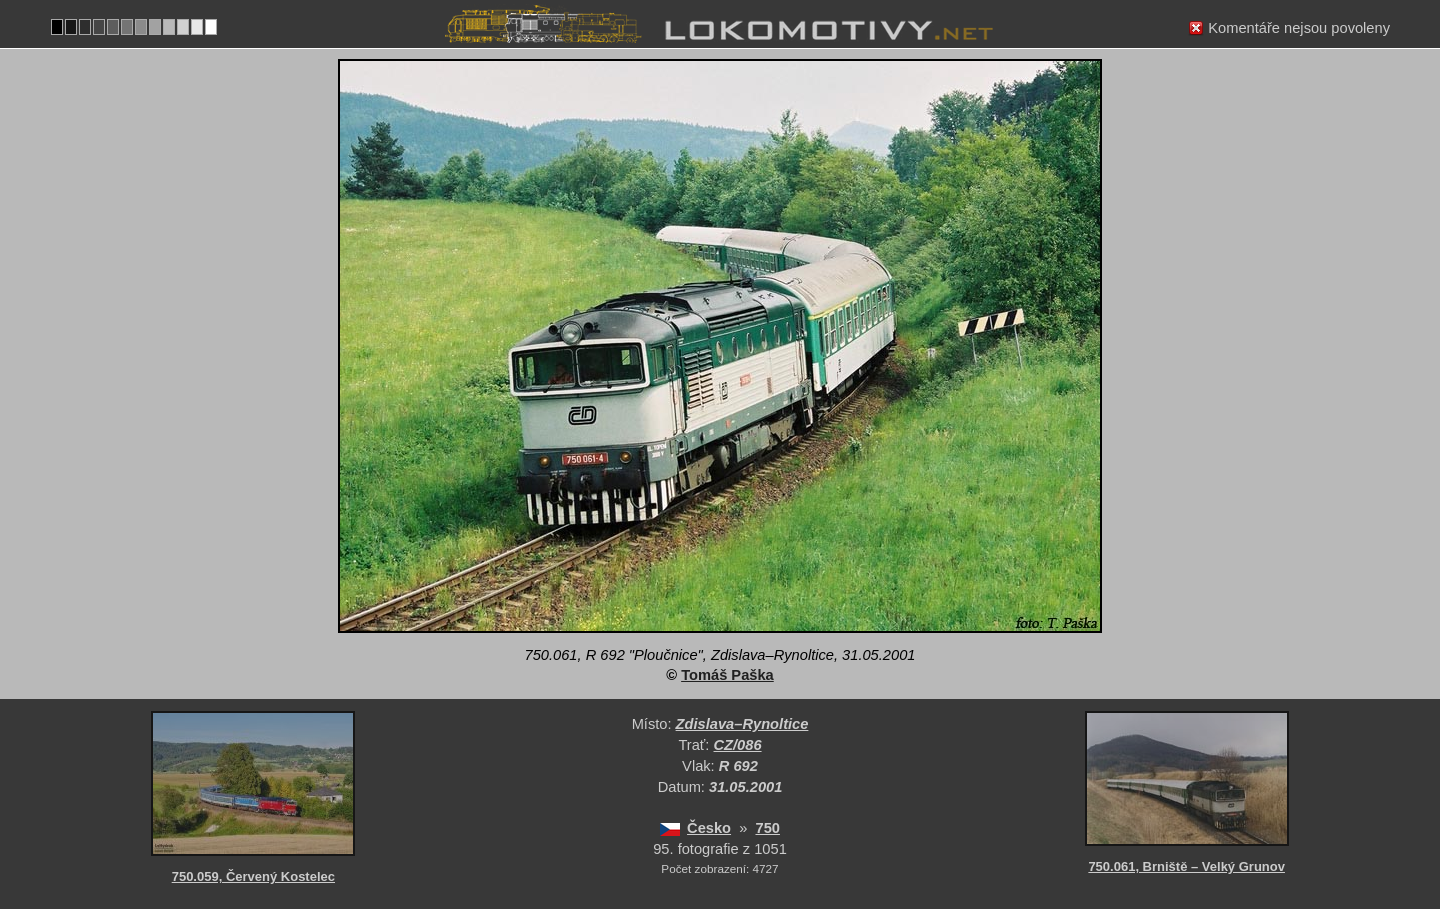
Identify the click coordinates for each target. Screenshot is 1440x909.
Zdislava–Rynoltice (742, 724)
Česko (709, 828)
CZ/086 (738, 745)
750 (768, 828)
